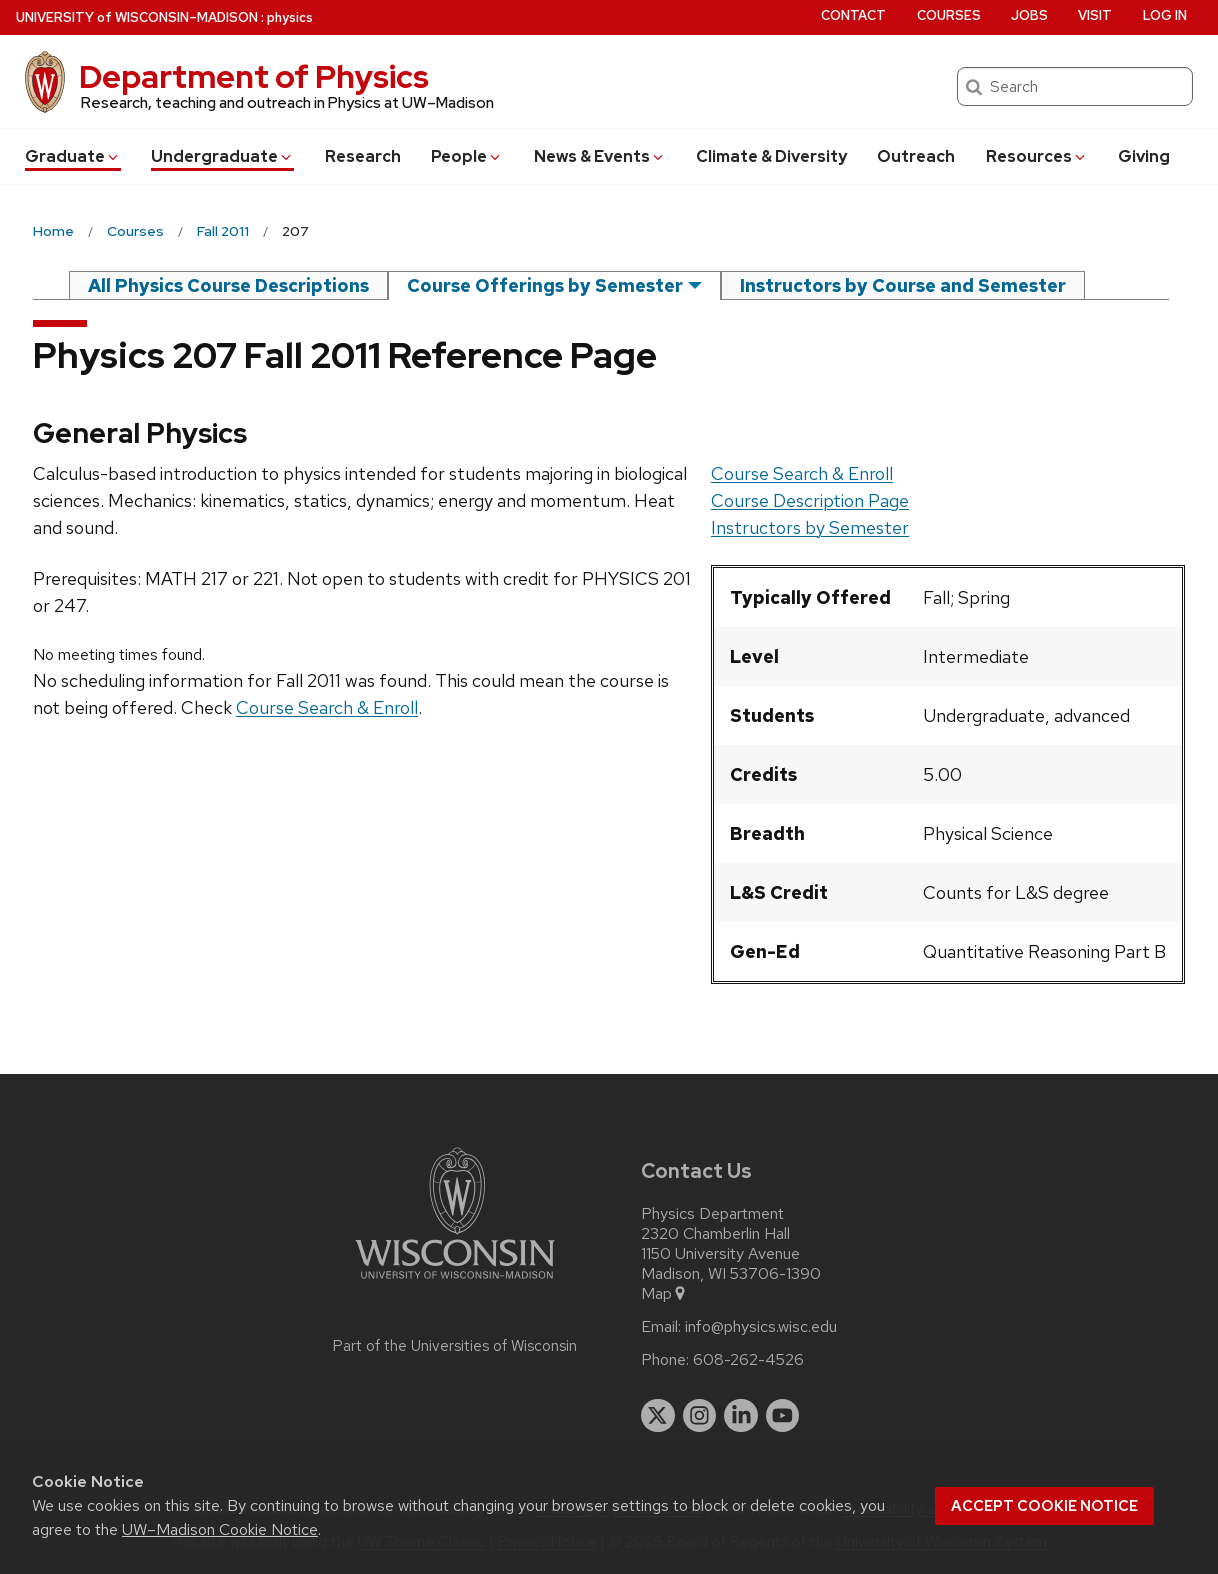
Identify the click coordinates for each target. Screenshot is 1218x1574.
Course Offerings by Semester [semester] (545, 285)
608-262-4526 (748, 1360)
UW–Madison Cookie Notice (220, 1529)
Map (664, 1294)
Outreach (916, 156)
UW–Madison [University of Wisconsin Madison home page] (137, 17)
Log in (1165, 15)
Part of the (455, 1346)
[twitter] (658, 1416)
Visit (1095, 15)
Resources (1037, 156)
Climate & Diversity (771, 156)
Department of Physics (254, 76)
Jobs (1029, 15)
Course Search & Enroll (802, 473)
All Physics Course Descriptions (228, 285)
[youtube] (783, 1416)
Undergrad (222, 156)
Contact (853, 15)
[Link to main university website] (455, 1282)
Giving (1144, 156)
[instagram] (700, 1416)
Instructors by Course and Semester (903, 285)
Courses (949, 15)
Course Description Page (810, 500)
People (467, 156)
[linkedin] (741, 1416)
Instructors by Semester (810, 527)
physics (290, 17)
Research (363, 156)
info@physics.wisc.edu (761, 1327)
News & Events (600, 156)
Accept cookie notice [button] (1044, 1506)
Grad (73, 156)
